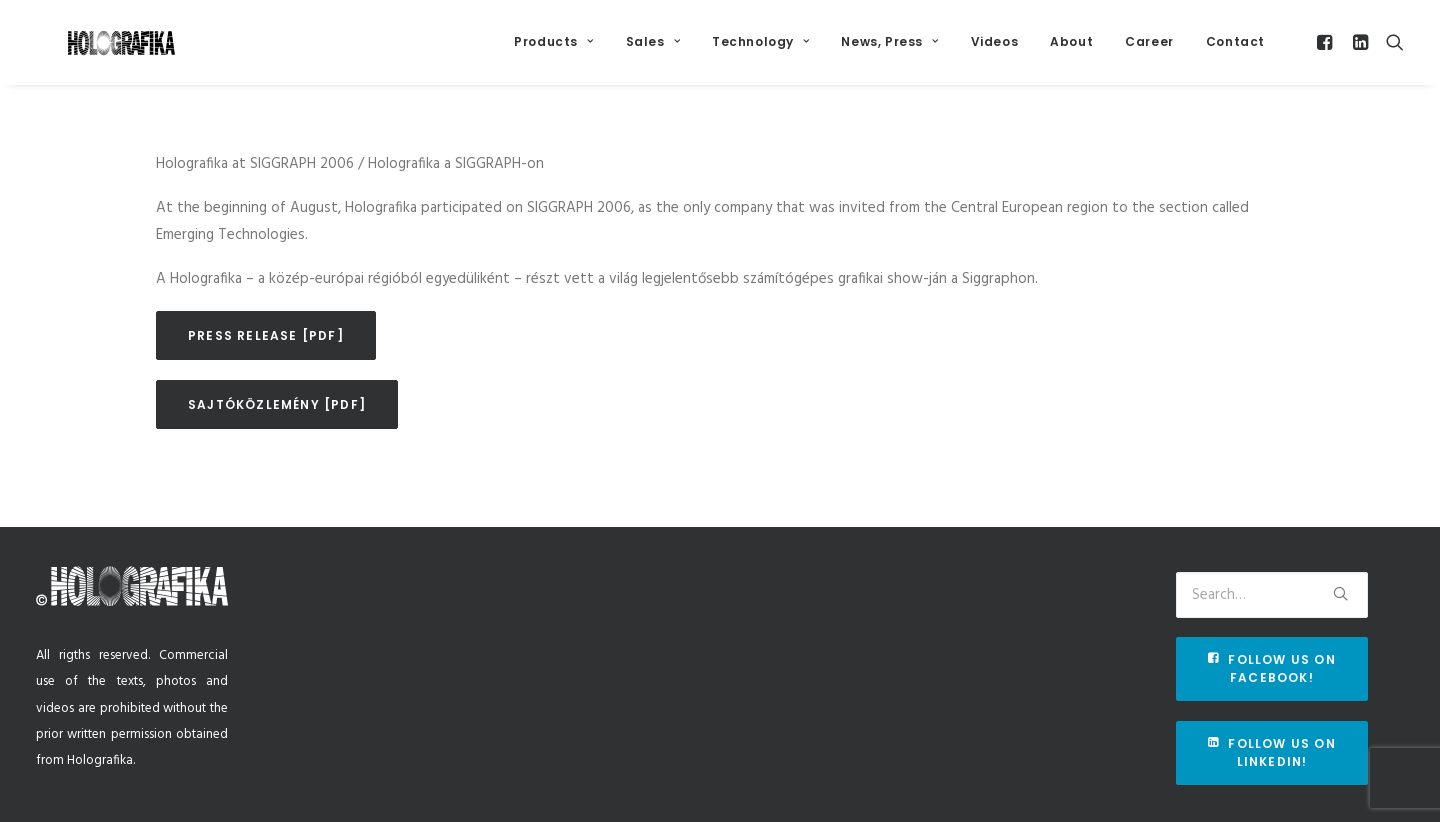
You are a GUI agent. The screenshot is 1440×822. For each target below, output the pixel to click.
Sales (653, 51)
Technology (760, 51)
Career (1149, 51)
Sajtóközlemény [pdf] (277, 429)
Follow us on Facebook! (1274, 668)
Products (553, 51)
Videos (995, 51)
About (1071, 51)
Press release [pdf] (266, 360)
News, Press (889, 51)
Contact (1235, 51)
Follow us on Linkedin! (1274, 752)
